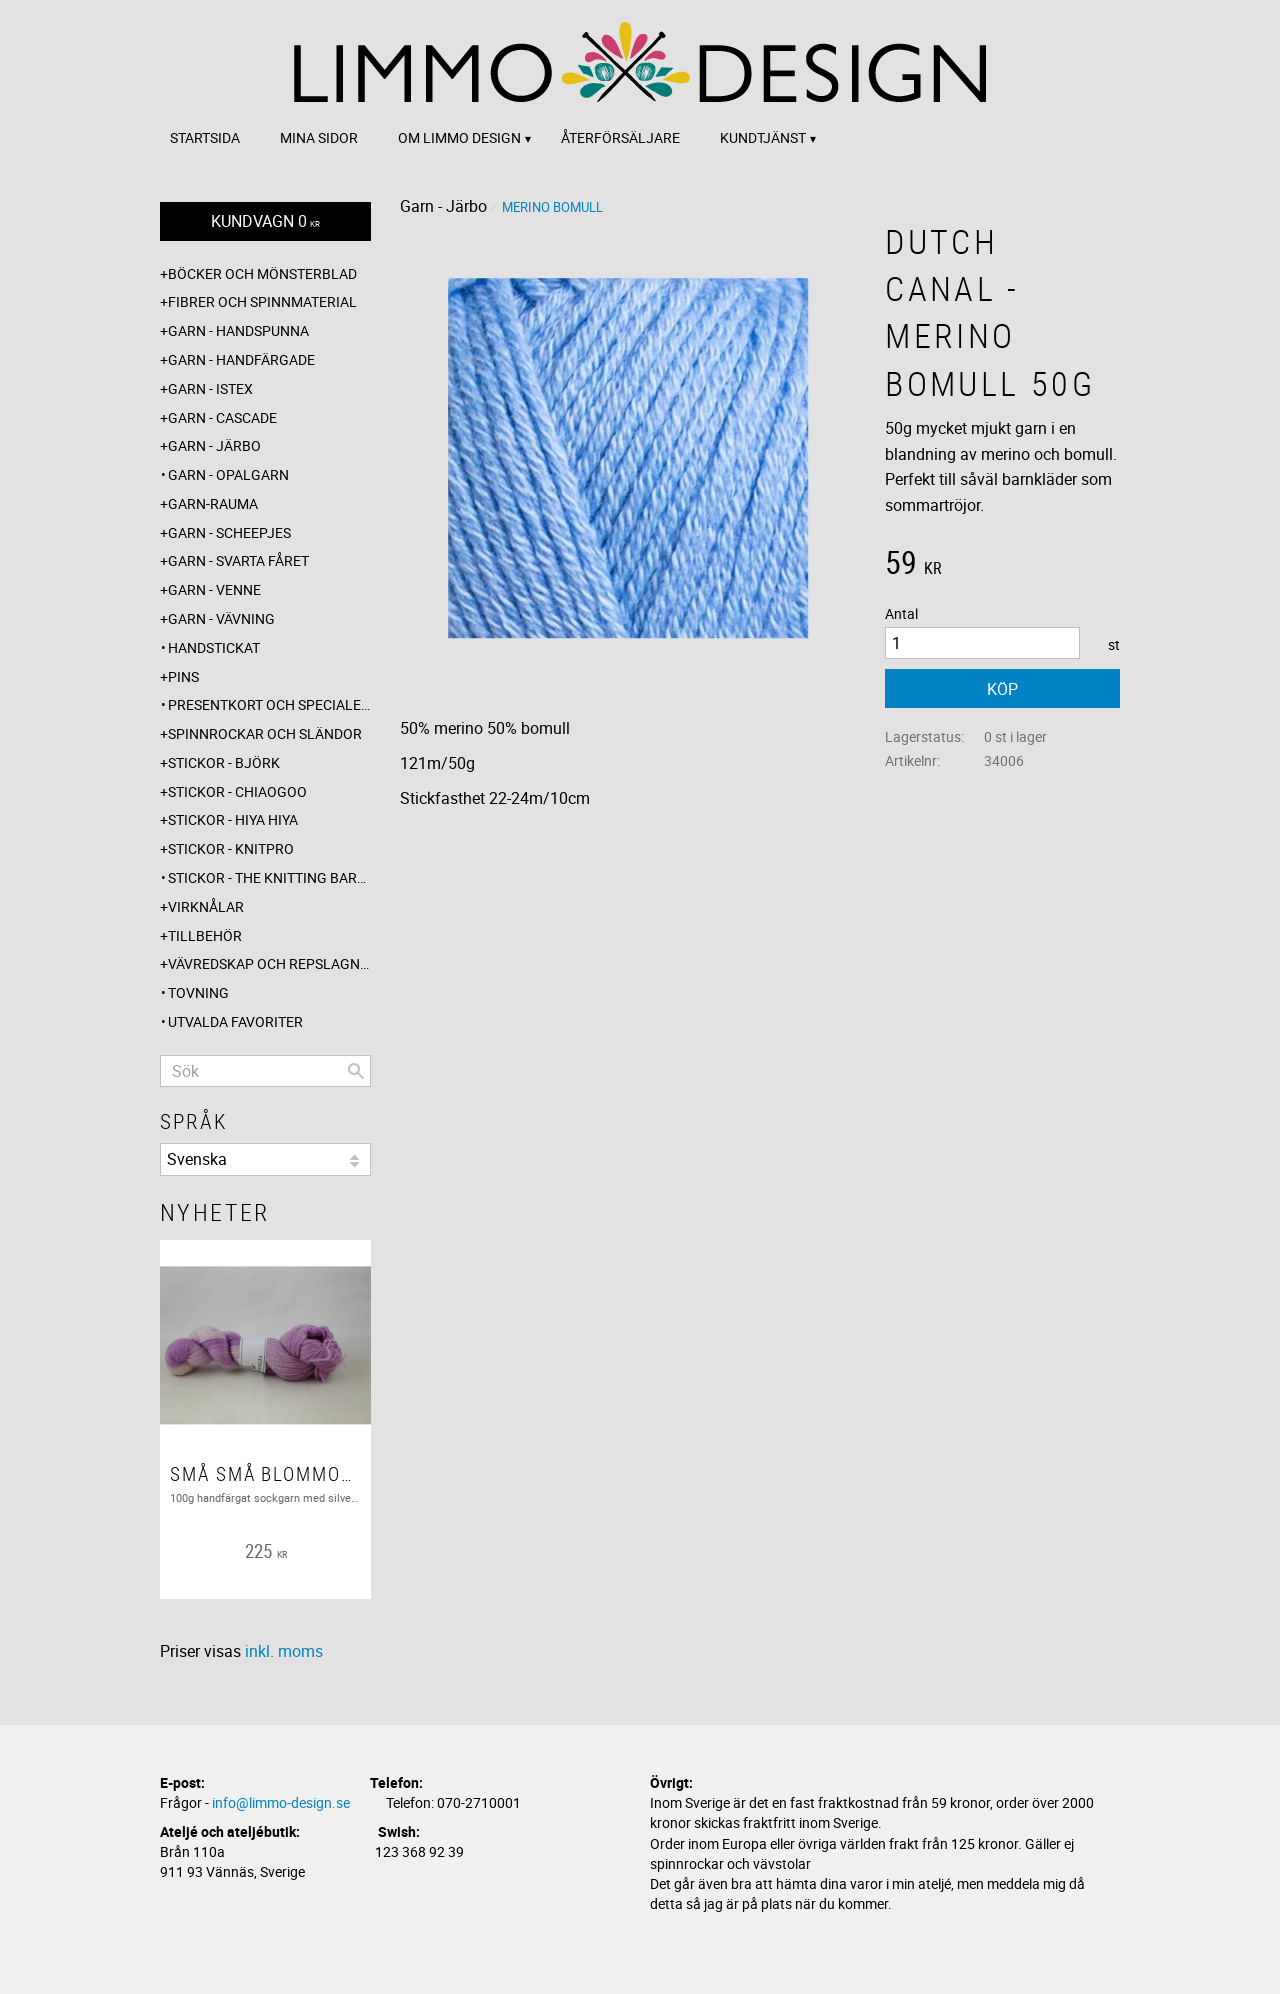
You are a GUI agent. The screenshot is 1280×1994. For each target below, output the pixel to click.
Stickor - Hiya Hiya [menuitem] (233, 819)
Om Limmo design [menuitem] (459, 137)
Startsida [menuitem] (205, 137)
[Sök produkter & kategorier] (265, 1071)
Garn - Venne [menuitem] (214, 589)
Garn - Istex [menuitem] (210, 388)
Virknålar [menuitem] (206, 906)
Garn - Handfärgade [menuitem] (241, 359)
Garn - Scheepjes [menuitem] (229, 532)
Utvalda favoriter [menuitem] (235, 1021)
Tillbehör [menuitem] (205, 935)
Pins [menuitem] (183, 676)
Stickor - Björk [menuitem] (224, 762)
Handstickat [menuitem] (214, 647)
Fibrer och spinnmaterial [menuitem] (262, 301)
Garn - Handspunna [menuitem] (238, 330)
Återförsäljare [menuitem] (620, 137)
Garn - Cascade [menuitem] (222, 417)
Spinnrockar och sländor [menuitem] (265, 733)
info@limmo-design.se (281, 1802)
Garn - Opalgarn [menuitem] (228, 474)
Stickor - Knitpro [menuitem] (231, 848)
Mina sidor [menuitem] (319, 137)
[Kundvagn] (265, 221)
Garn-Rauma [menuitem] (213, 503)
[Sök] (356, 1071)
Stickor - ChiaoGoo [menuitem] (237, 791)
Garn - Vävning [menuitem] (221, 618)
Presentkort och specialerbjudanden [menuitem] (269, 704)
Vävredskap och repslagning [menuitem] (269, 963)
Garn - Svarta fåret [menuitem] (238, 560)
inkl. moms (284, 1651)
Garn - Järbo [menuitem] (214, 445)
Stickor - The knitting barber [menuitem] (269, 877)
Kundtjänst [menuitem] (763, 137)
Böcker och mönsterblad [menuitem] (262, 273)
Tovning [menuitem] (198, 992)
